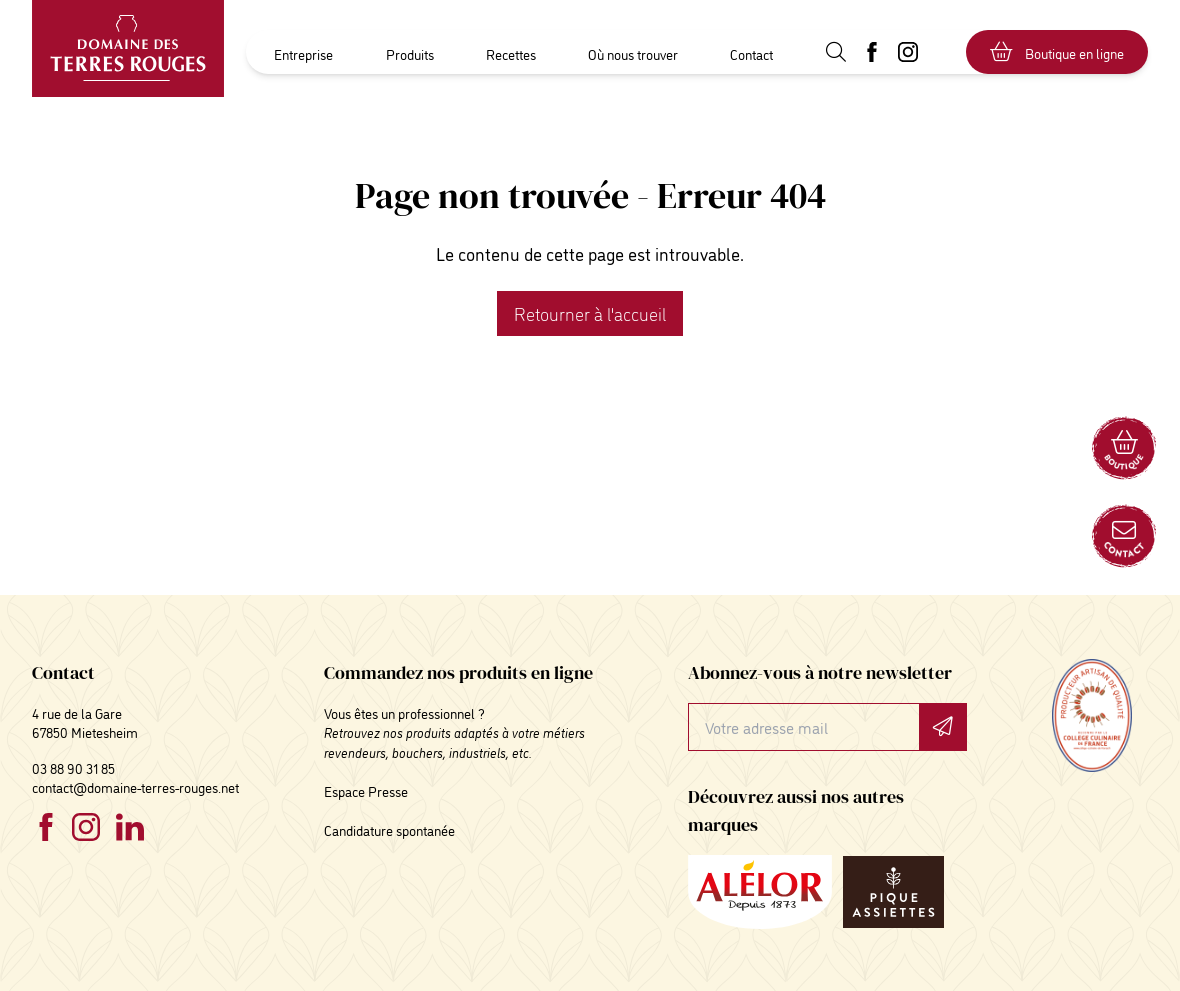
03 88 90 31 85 (73, 767)
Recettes (511, 53)
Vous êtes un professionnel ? (404, 712)
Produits (410, 53)
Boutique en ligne (1057, 52)
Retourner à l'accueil (590, 313)
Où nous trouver (633, 53)
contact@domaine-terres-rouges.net (135, 786)
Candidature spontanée (389, 829)
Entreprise (303, 53)
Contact (751, 53)
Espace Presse (366, 790)
